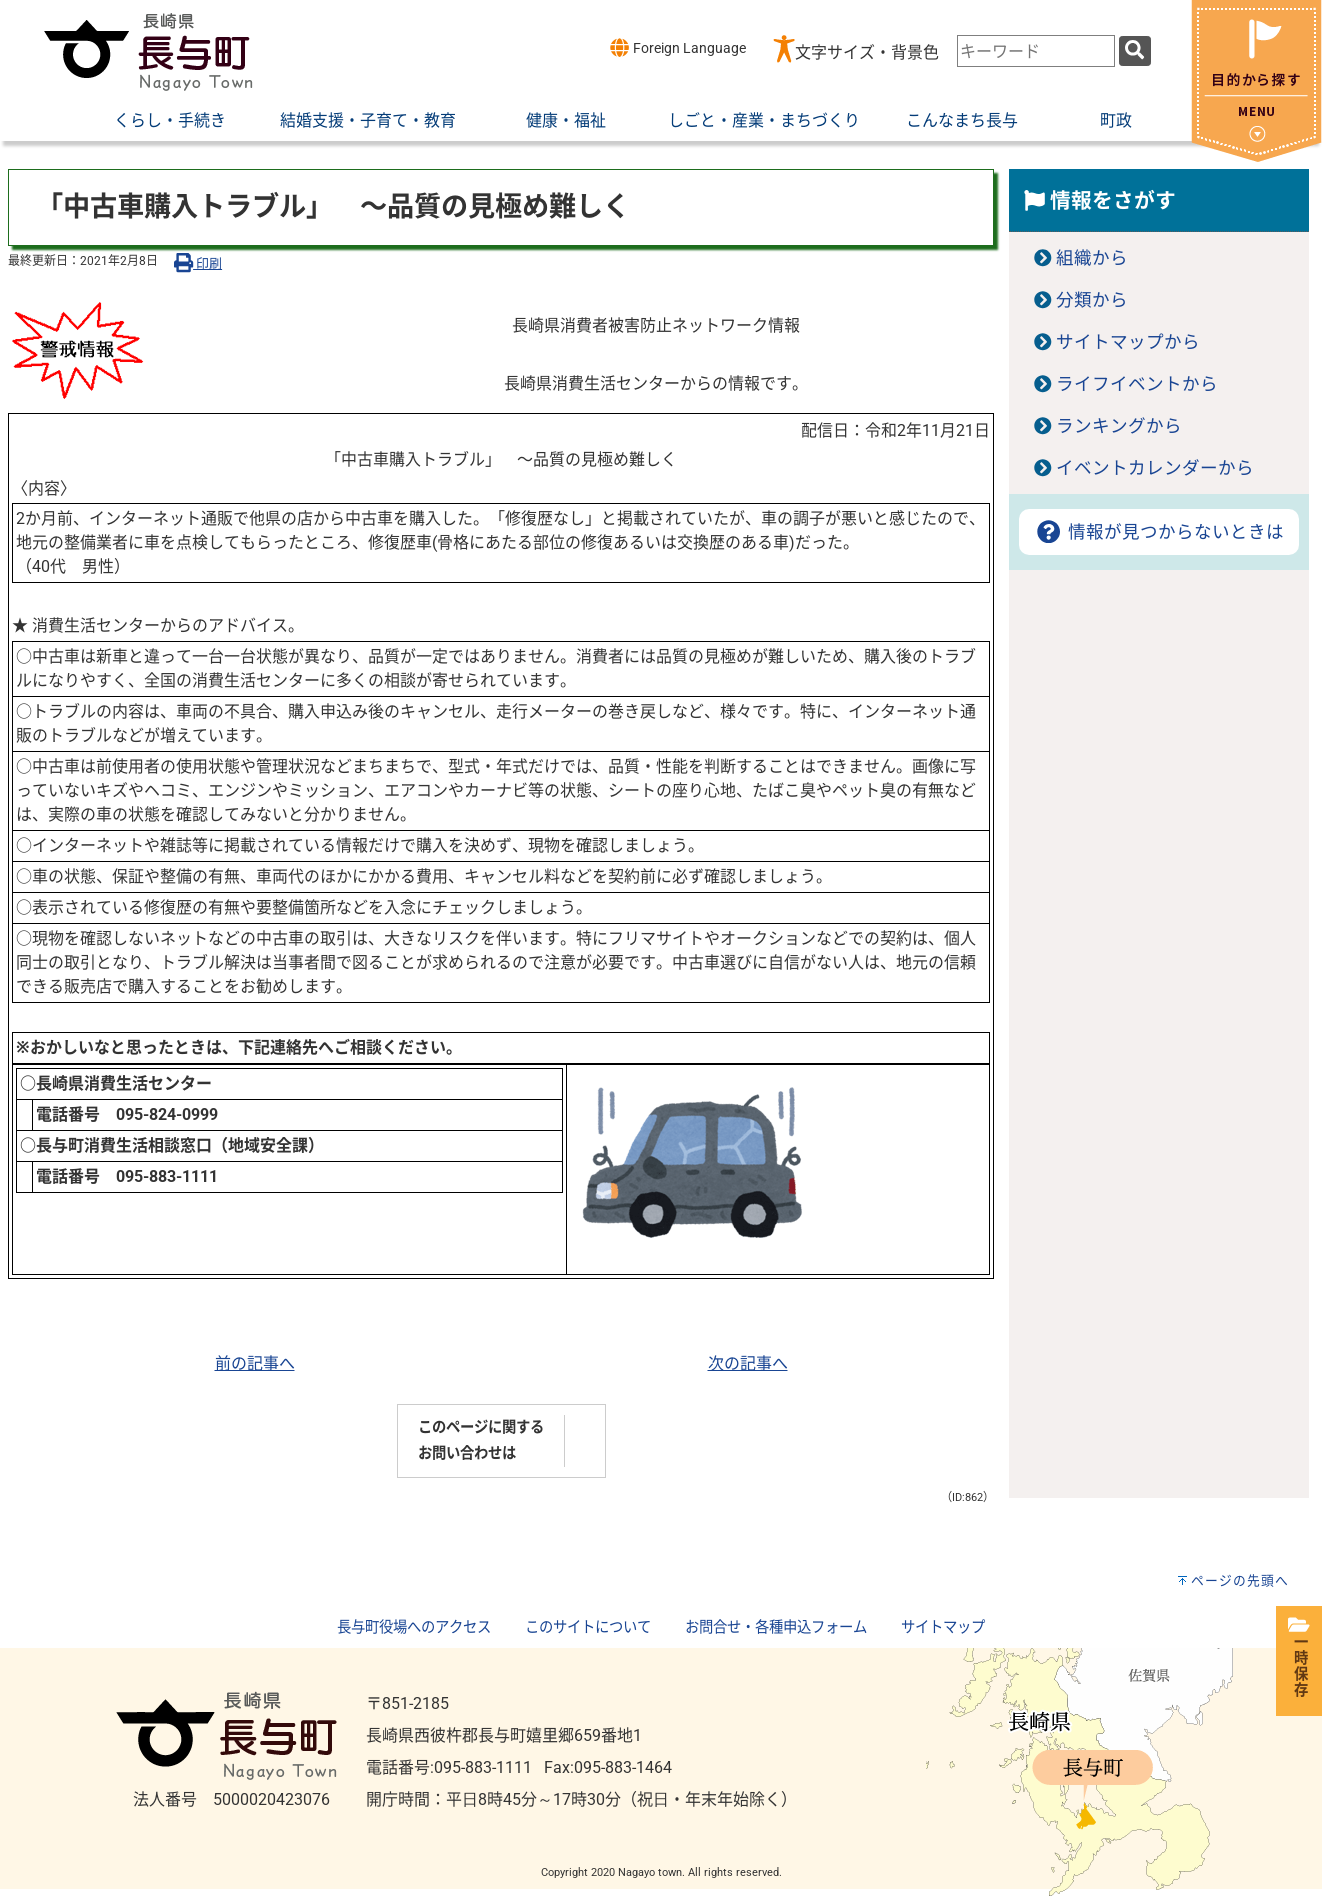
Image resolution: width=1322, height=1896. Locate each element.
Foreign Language (677, 47)
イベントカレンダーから (1155, 468)
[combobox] (1036, 51)
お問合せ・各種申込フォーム (776, 1627)
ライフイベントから (1137, 384)
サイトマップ (943, 1627)
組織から (1092, 258)
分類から (1092, 300)
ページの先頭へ (1240, 1580)
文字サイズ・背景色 (867, 52)
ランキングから (1119, 426)
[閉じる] (1256, 156)
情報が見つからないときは (1158, 532)
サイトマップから (1128, 342)
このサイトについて (588, 1627)
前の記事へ (255, 1363)
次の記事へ (748, 1363)
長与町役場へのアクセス (414, 1627)
